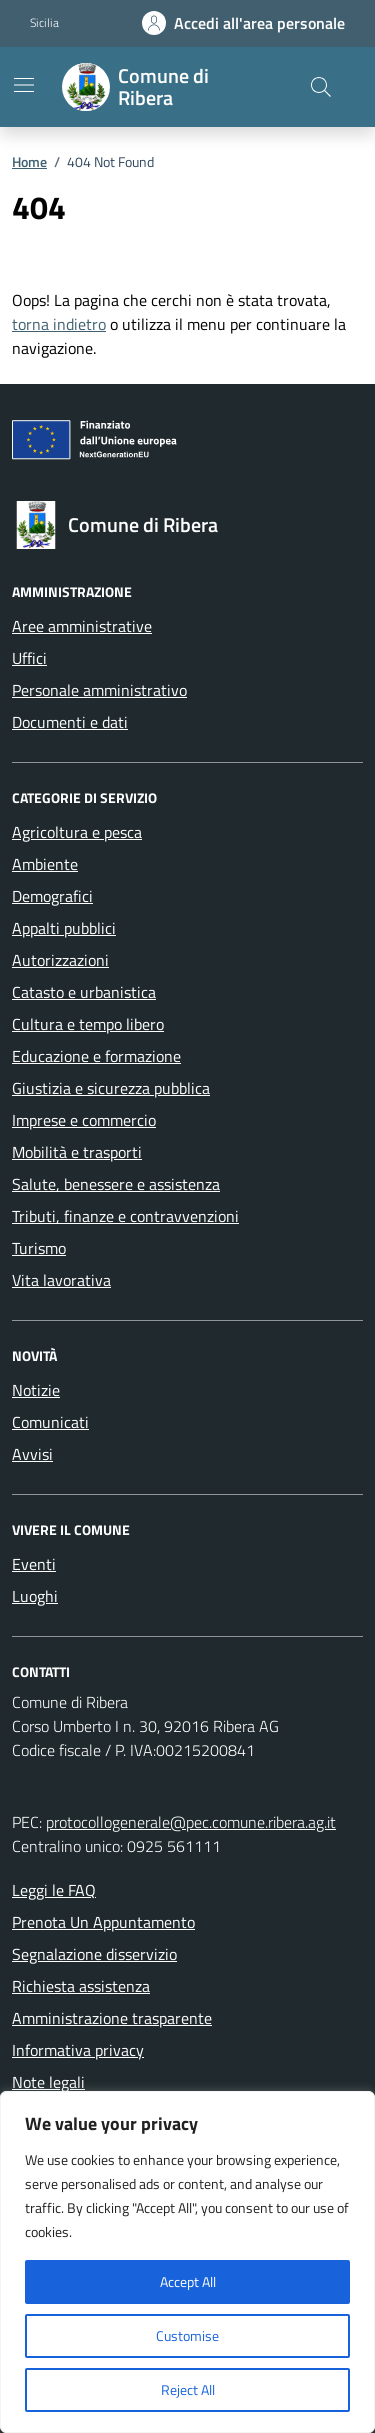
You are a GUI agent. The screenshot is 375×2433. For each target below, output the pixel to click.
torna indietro (59, 324)
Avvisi (32, 1454)
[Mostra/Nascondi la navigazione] (24, 85)
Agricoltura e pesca (77, 832)
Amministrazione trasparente (112, 2018)
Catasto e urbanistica (84, 992)
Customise (187, 2335)
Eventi (34, 1564)
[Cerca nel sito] (321, 87)
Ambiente (45, 864)
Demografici (52, 896)
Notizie (36, 1390)
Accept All (188, 2281)
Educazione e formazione (96, 1056)
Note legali (48, 2082)
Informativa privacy (78, 2050)
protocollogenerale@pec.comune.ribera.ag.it (191, 1822)
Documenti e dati (70, 722)
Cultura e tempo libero (88, 1024)
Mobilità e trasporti (77, 1152)
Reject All (188, 2389)
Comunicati (50, 1422)
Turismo (39, 1248)
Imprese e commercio (84, 1120)
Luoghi (35, 1596)
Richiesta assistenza (81, 1986)
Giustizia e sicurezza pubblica (111, 1088)
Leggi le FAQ (54, 1890)
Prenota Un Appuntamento (103, 1922)
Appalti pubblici (64, 928)
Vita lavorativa (61, 1280)
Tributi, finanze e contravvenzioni (125, 1216)
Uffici (29, 658)
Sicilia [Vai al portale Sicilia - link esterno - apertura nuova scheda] (44, 23)
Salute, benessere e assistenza (116, 1184)
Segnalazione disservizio (94, 1954)
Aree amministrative (82, 626)
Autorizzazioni (60, 960)
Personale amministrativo (99, 690)
